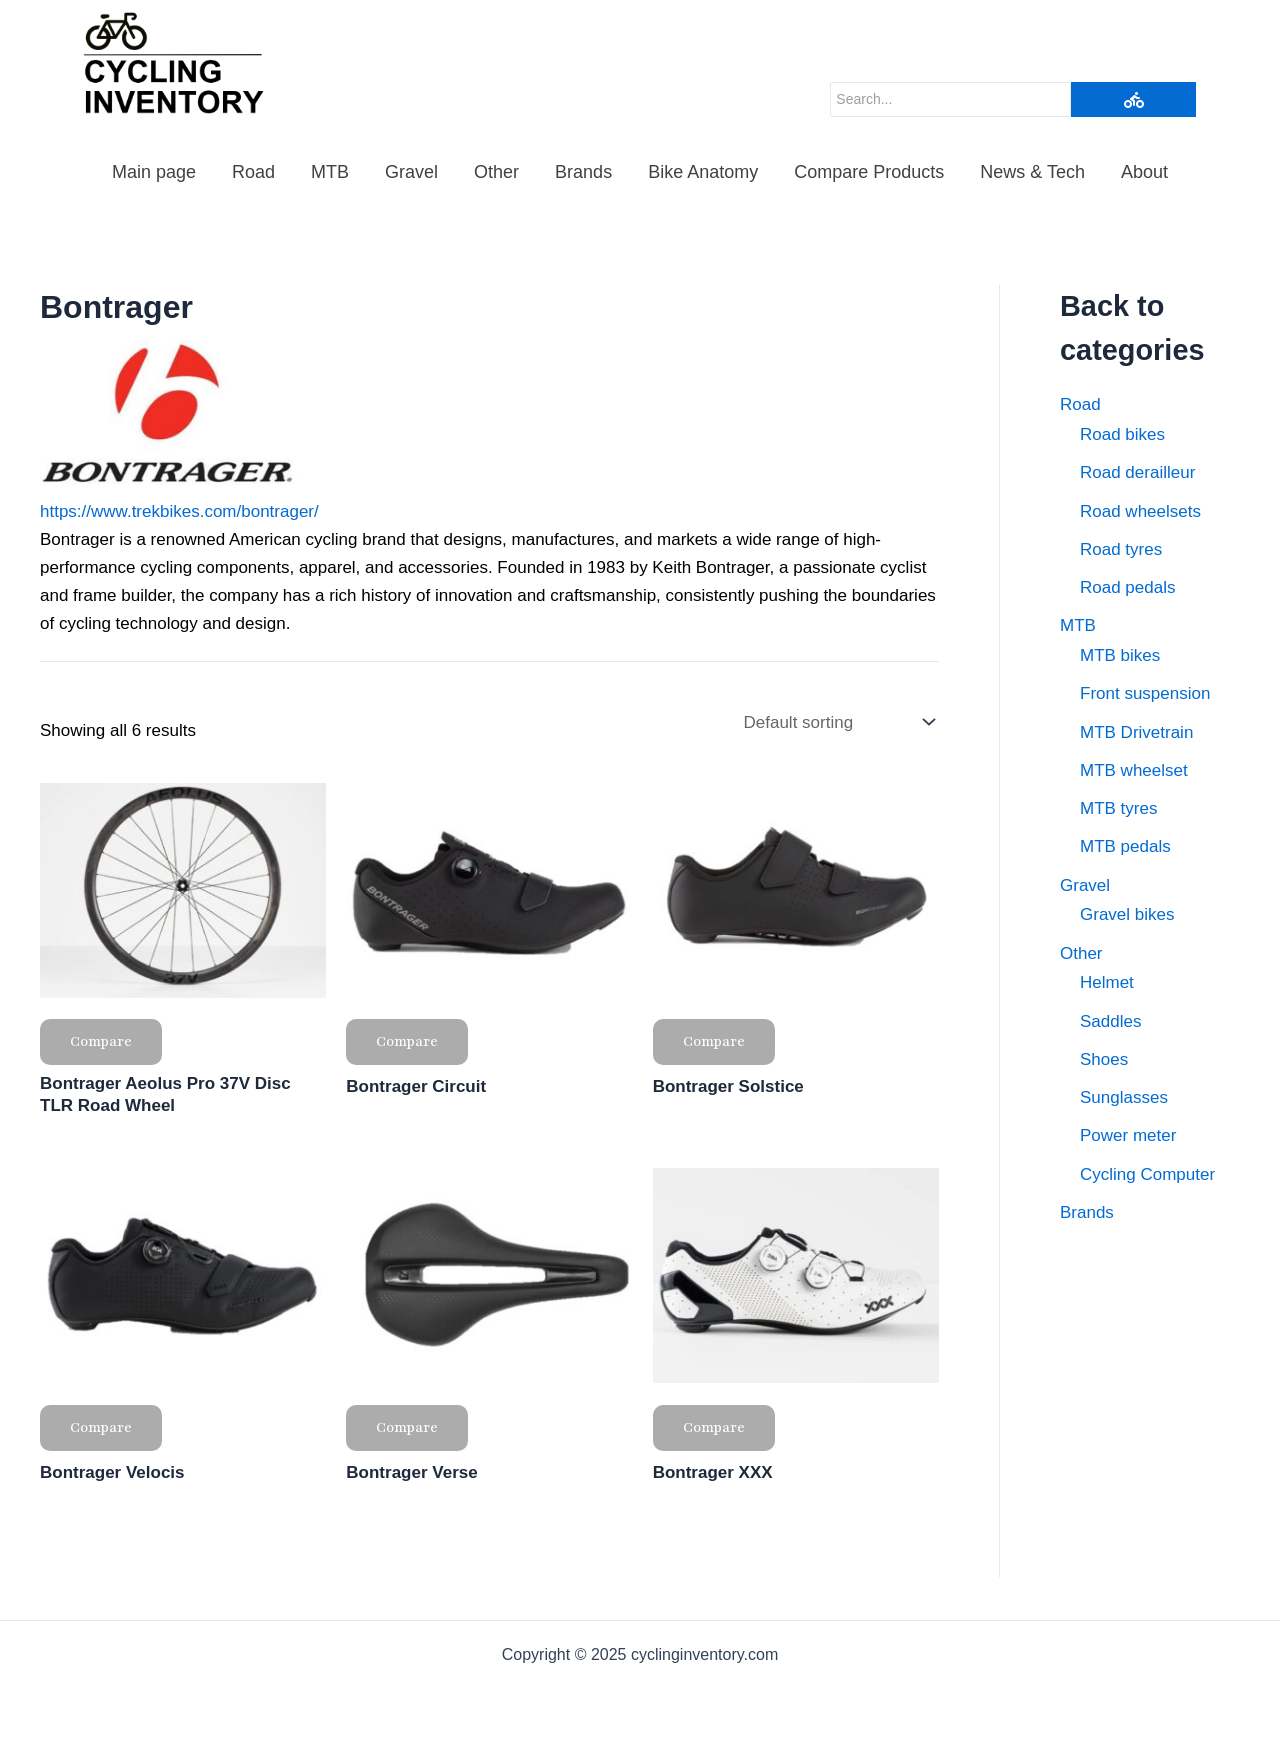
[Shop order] (837, 723)
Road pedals (1127, 587)
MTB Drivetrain (1136, 732)
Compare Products (869, 172)
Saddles (1110, 1021)
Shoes (1104, 1059)
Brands (583, 172)
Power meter (1128, 1135)
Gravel (411, 172)
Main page (154, 172)
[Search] (950, 99)
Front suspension (1145, 693)
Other (496, 172)
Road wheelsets (1140, 511)
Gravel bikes (1127, 914)
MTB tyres (1118, 808)
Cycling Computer (1147, 1174)
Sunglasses (1124, 1097)
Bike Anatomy (703, 172)
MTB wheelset (1134, 770)
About (1144, 172)
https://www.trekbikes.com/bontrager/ (179, 511)
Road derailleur (1137, 472)
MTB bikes (1120, 655)
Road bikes (1122, 434)
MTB (330, 172)
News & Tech (1032, 172)
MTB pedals (1125, 846)
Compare (101, 1041)
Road (253, 172)
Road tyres (1121, 549)
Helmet (1107, 982)
